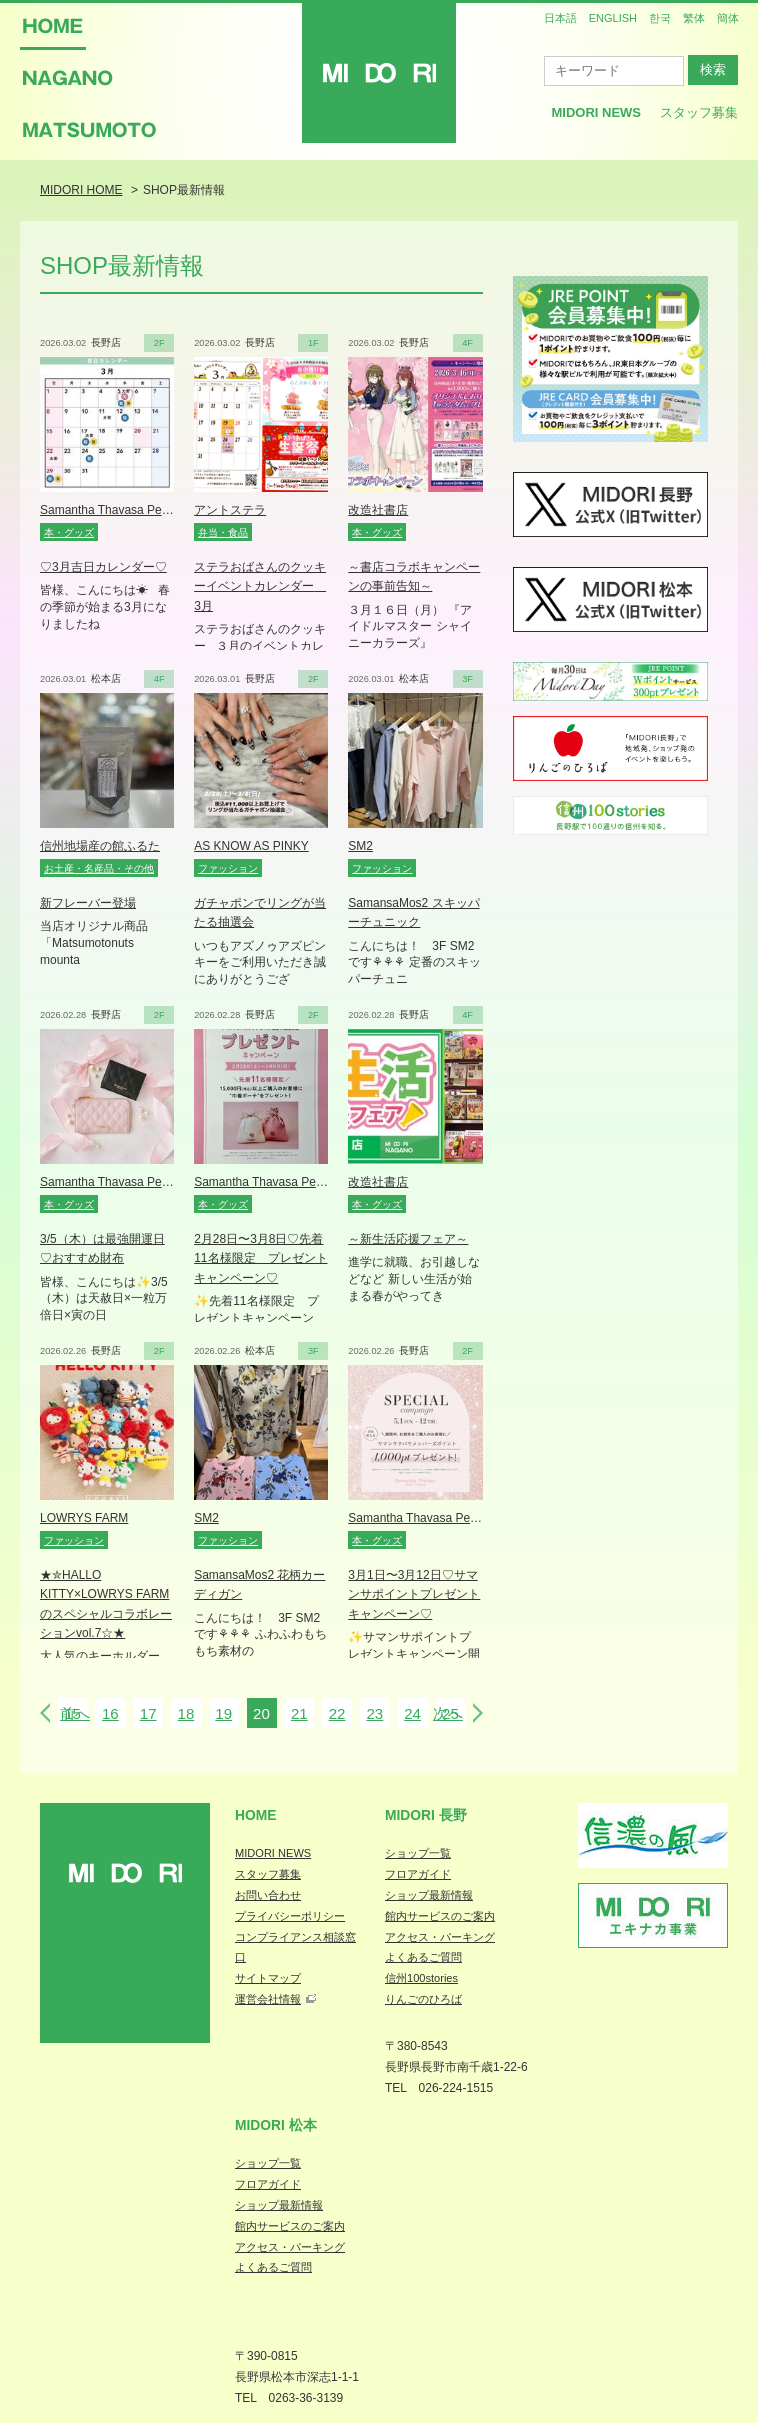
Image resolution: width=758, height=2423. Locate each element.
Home (256, 1815)
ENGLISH (613, 18)
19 (223, 1713)
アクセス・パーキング (440, 1937)
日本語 (560, 18)
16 (110, 1713)
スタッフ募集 (699, 112)
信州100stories (421, 1978)
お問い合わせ (268, 1895)
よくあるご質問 (423, 1957)
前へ (75, 1713)
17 (148, 1713)
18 (186, 1713)
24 (412, 1713)
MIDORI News (596, 112)
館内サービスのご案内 (440, 1916)
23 (374, 1713)
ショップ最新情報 (429, 1895)
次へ (448, 1713)
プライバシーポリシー (290, 1916)
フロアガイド (418, 1874)
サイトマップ (268, 1978)
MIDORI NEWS (273, 1853)
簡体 (728, 18)
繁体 (694, 18)
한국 (660, 18)
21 (299, 1713)
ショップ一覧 (418, 1853)
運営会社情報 (268, 1999)
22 (337, 1713)
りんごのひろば (423, 1999)
